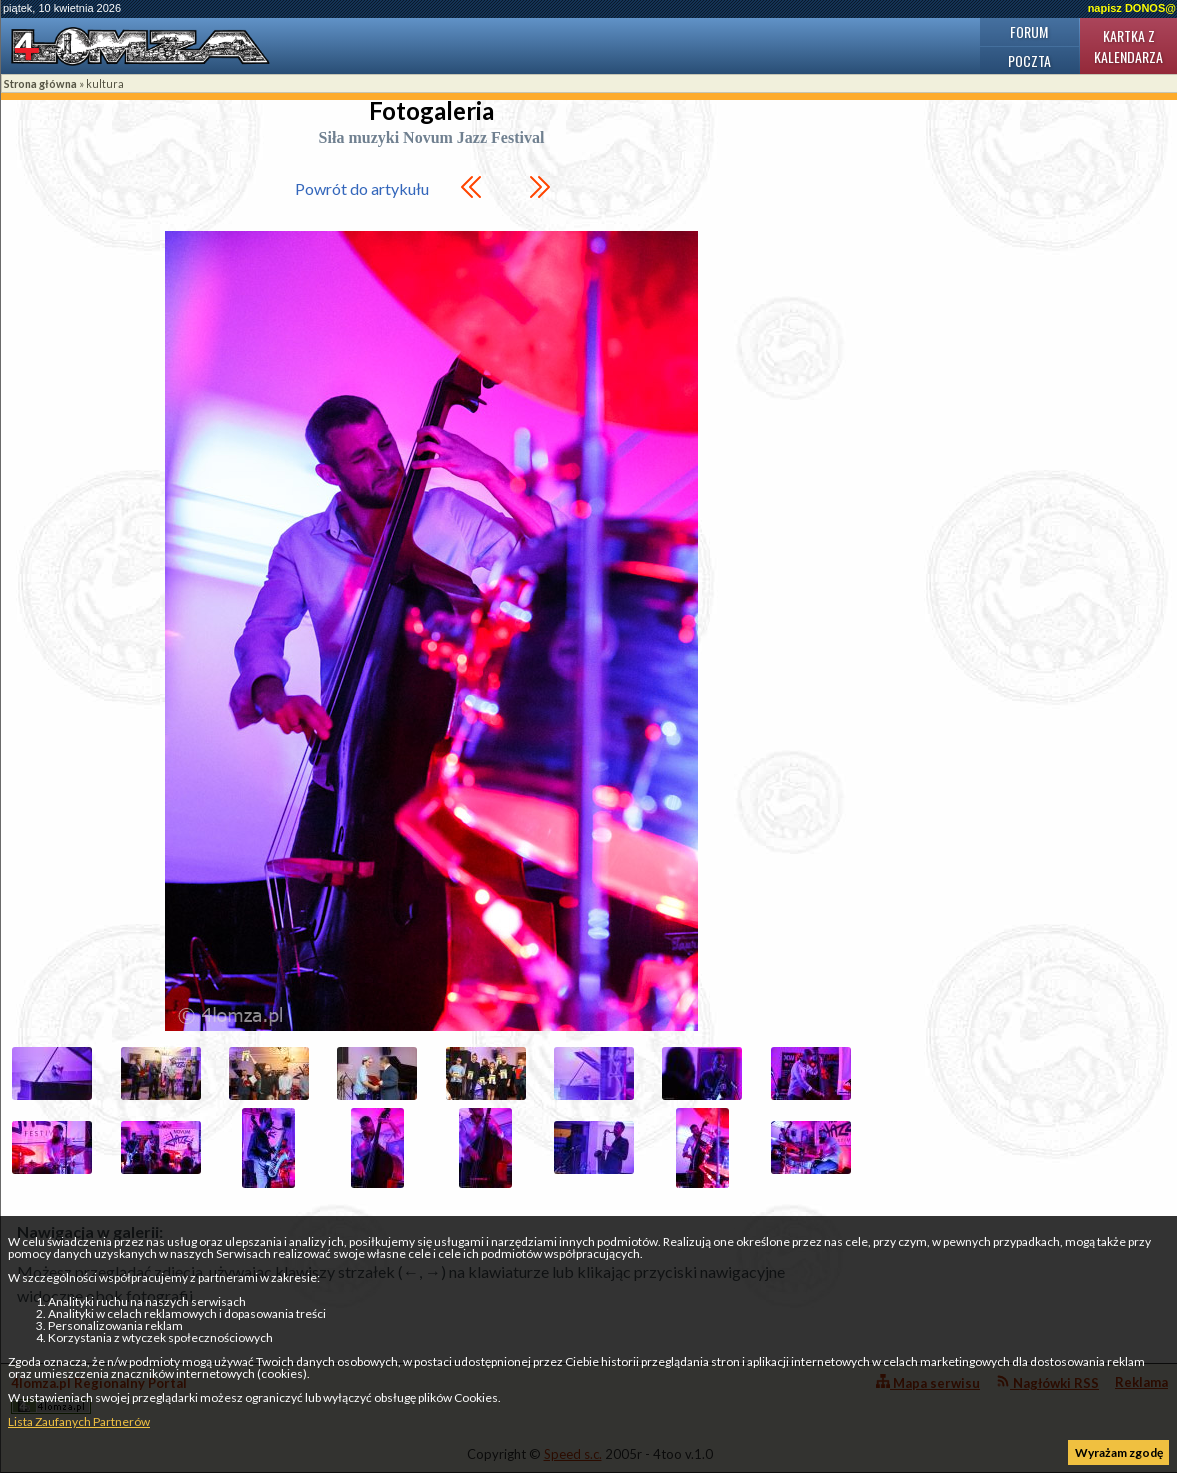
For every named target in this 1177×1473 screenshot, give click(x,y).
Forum (1029, 31)
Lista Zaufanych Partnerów (79, 1421)
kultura (105, 83)
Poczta (1029, 60)
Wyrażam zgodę (1119, 1452)
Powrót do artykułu (362, 188)
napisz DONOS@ (1132, 8)
